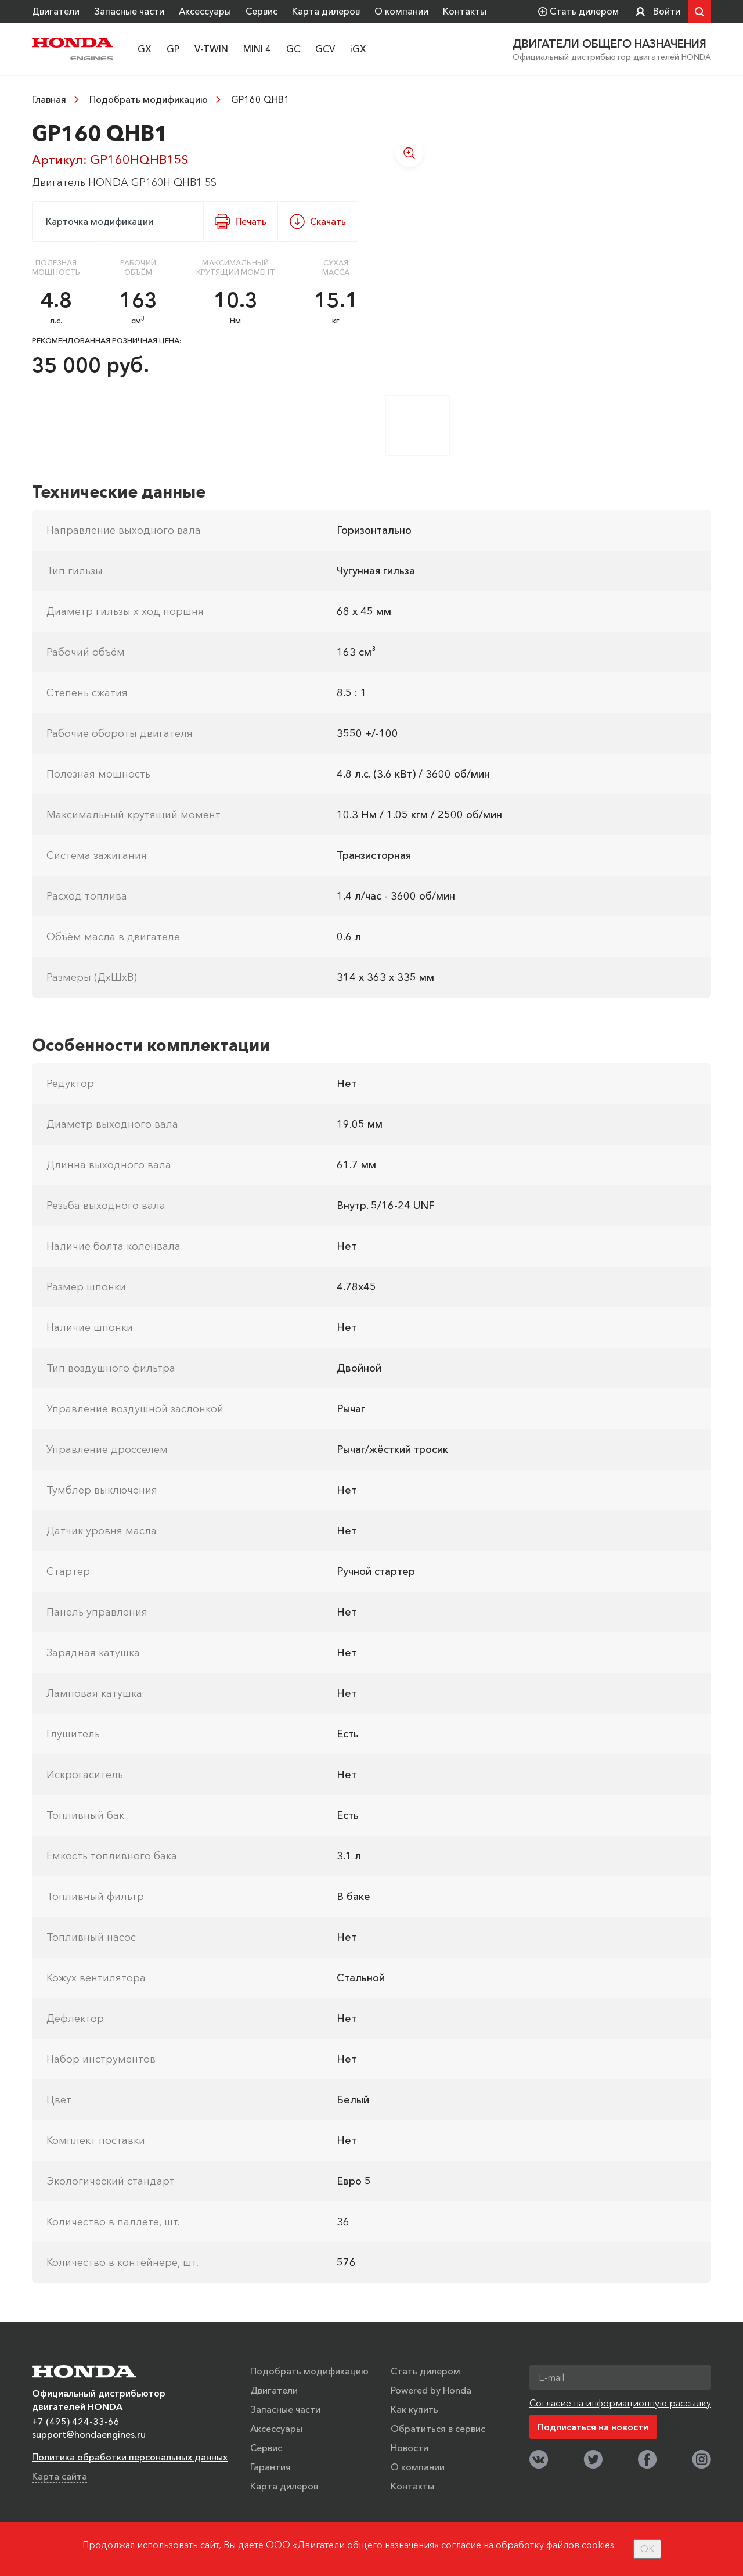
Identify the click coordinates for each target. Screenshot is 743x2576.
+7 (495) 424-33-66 (76, 2421)
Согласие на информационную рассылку (620, 2402)
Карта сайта (59, 2475)
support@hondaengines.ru (89, 2434)
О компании (401, 11)
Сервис (261, 11)
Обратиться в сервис (438, 2428)
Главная (49, 99)
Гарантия (270, 2466)
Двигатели (56, 11)
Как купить (414, 2409)
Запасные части (129, 11)
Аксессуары (205, 11)
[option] (548, 251)
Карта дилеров (326, 11)
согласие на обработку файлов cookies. (528, 2544)
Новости (409, 2447)
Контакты (464, 11)
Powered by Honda (431, 2389)
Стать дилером (425, 2370)
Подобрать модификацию (148, 99)
